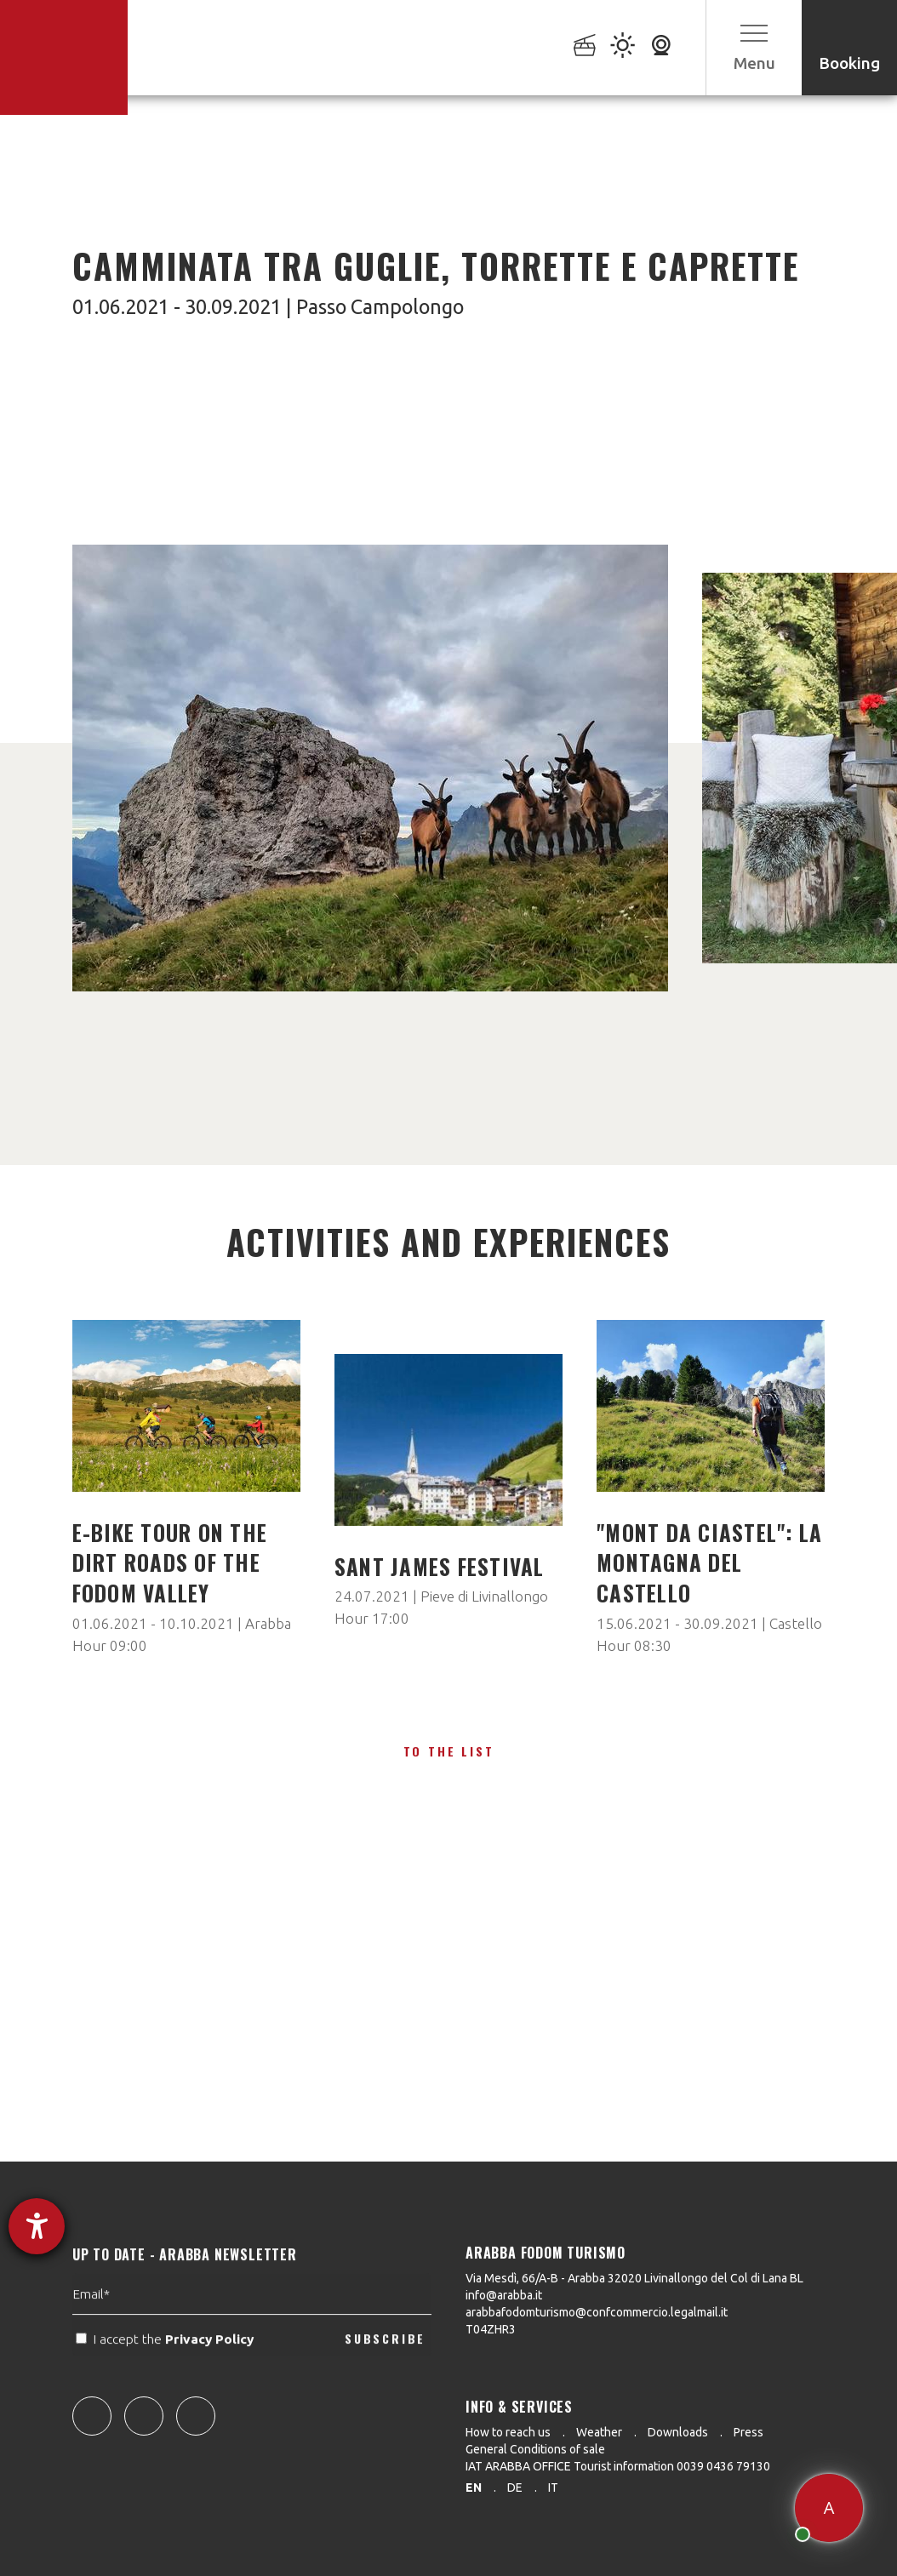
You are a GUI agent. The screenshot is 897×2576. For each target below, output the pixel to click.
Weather (599, 2432)
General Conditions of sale (535, 2449)
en (474, 2487)
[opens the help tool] (37, 2226)
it (553, 2487)
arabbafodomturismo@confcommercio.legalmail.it (597, 2312)
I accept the (166, 2388)
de (515, 2487)
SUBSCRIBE (385, 2387)
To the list (448, 1751)
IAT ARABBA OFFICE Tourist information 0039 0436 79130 (618, 2466)
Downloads (678, 2432)
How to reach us (508, 2432)
